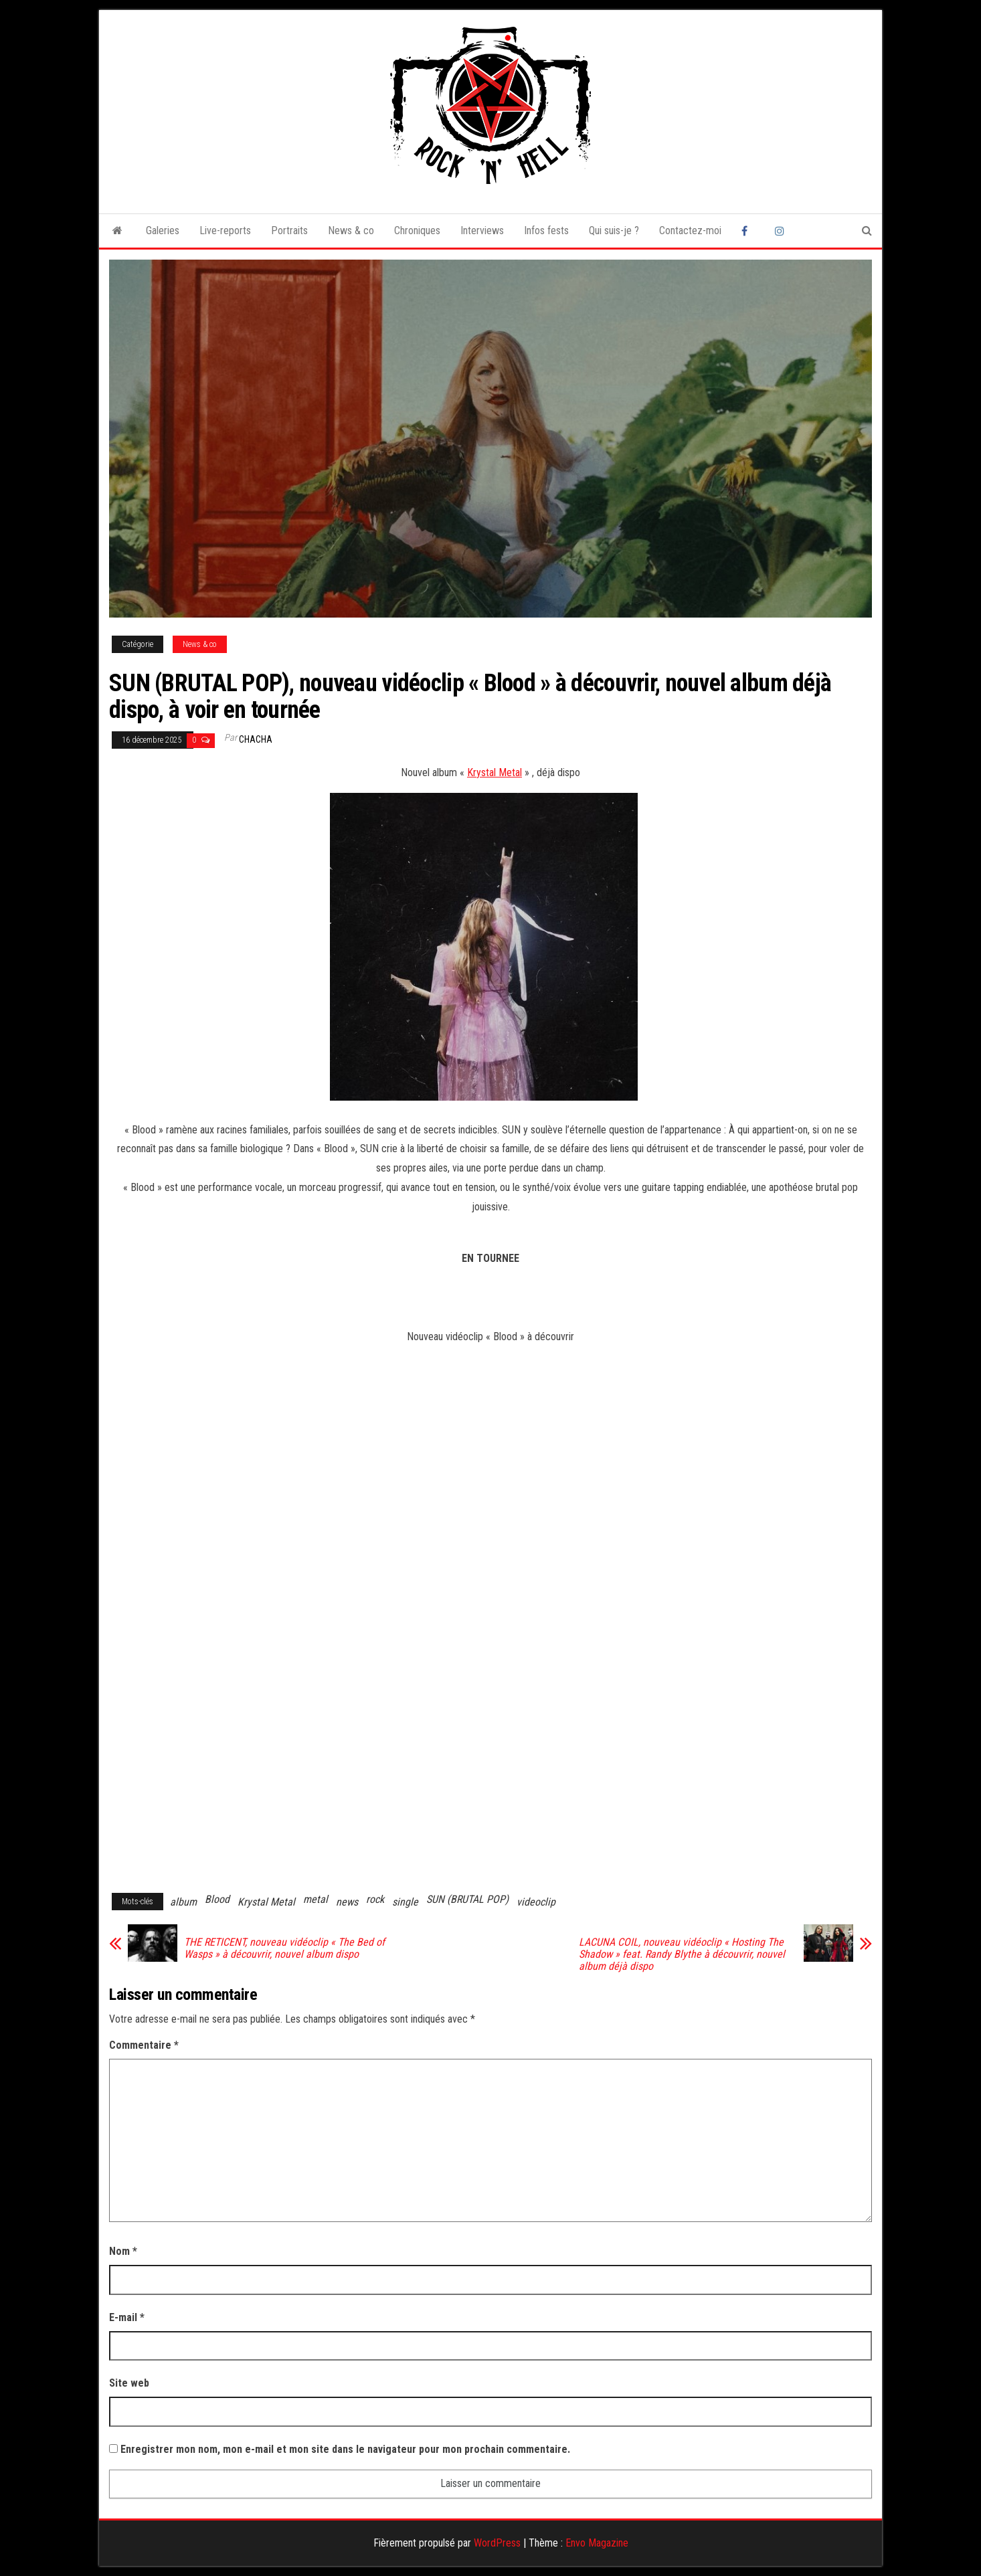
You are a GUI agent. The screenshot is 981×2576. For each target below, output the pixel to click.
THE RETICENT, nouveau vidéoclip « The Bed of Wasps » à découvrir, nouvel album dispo (284, 1948)
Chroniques (417, 230)
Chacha (255, 739)
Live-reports (225, 230)
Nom (123, 2251)
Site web (129, 2383)
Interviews (482, 230)
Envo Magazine (596, 2543)
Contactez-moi (690, 230)
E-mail (127, 2317)
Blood (217, 1899)
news (347, 1902)
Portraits (289, 230)
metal (315, 1899)
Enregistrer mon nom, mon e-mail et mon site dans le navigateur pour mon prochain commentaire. (345, 2449)
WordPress (497, 2543)
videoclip (536, 1902)
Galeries (162, 230)
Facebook (748, 231)
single (405, 1902)
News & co (351, 230)
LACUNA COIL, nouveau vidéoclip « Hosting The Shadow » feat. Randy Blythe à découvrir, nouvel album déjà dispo (682, 1954)
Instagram (781, 231)
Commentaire (144, 2045)
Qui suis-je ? (614, 230)
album (183, 1902)
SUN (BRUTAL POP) (467, 1899)
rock (375, 1899)
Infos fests (546, 230)
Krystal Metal (494, 772)
